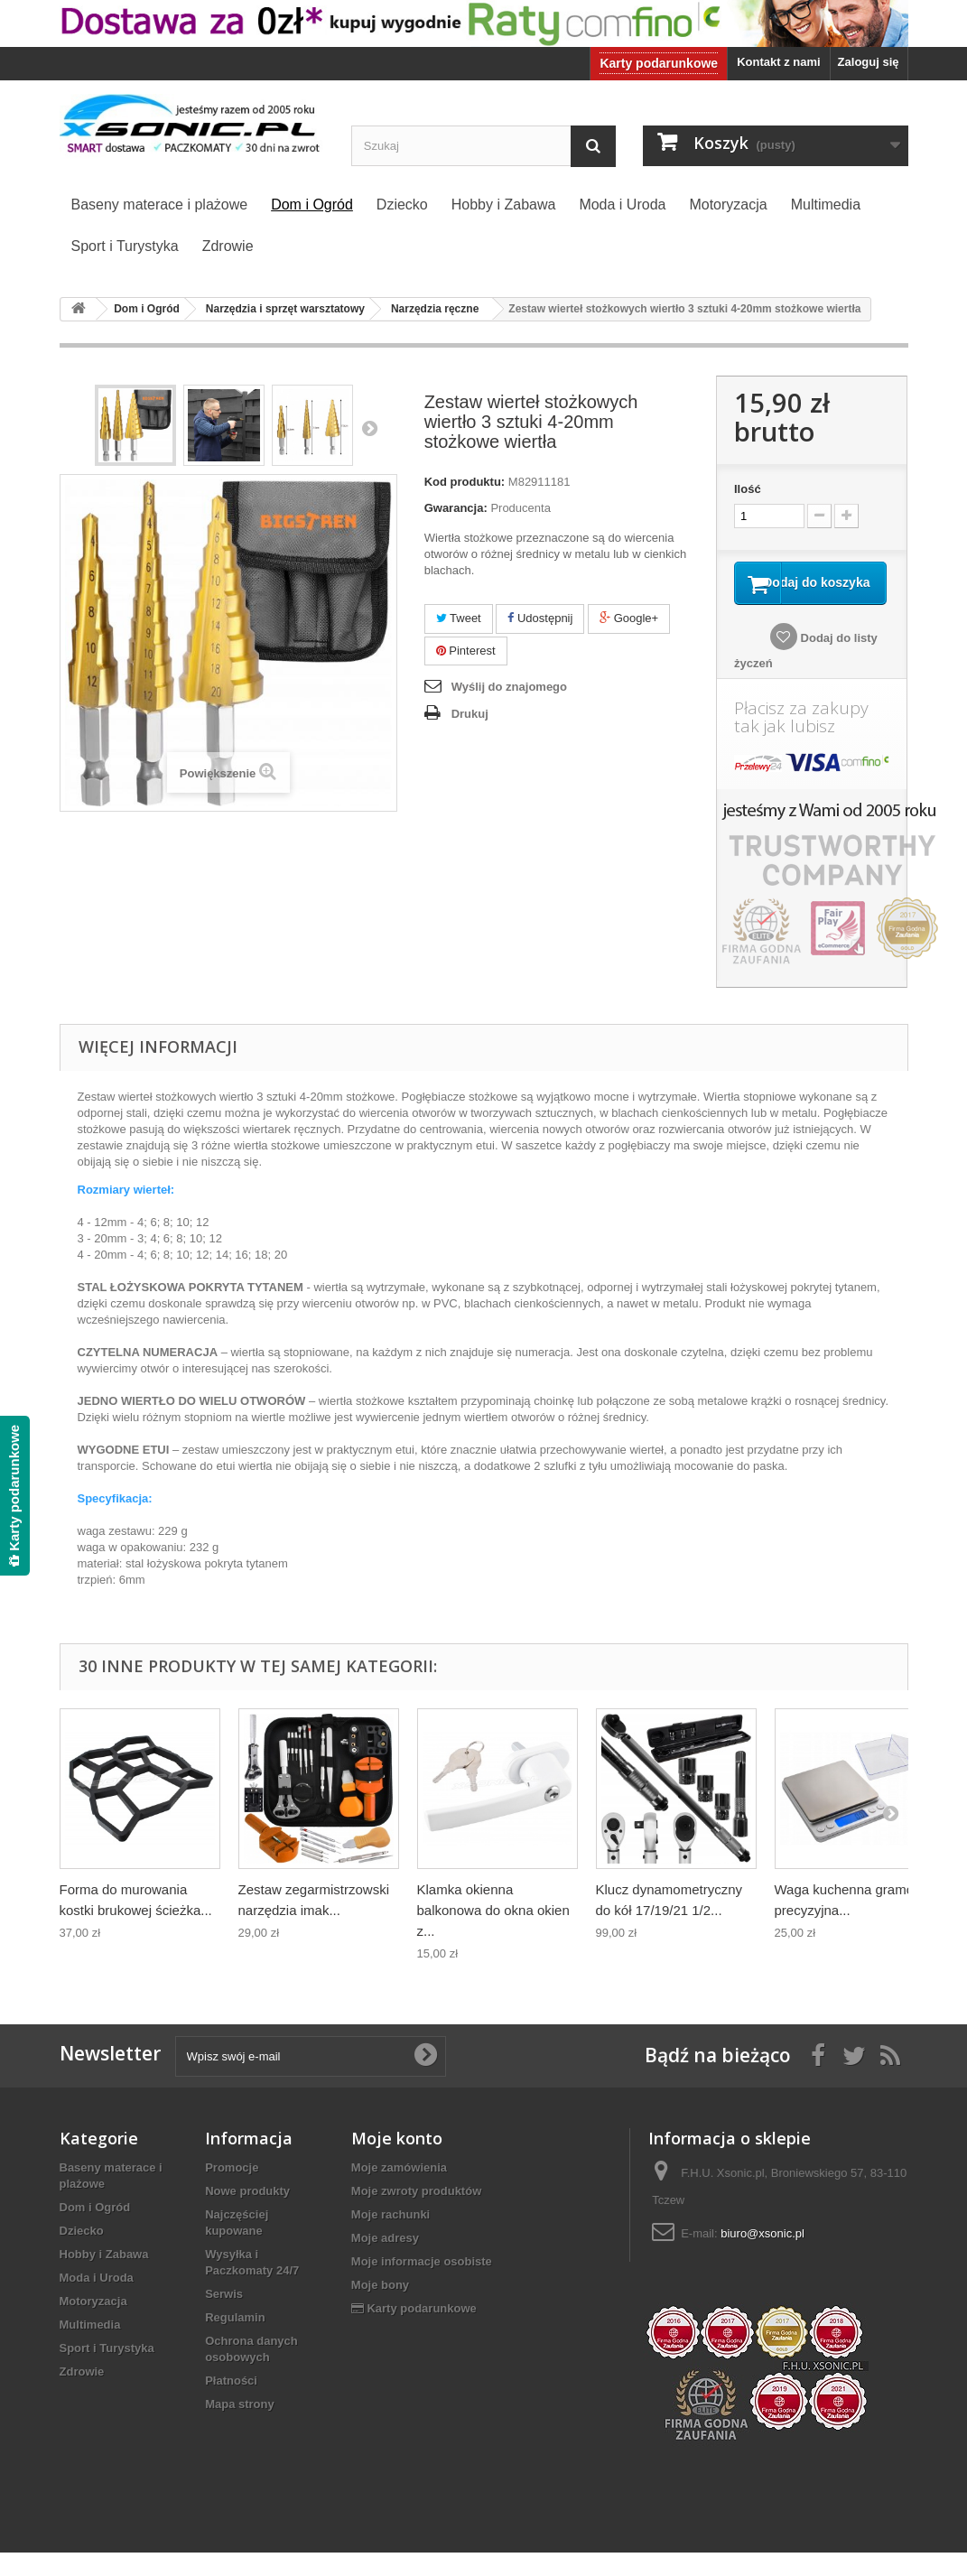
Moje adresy (385, 2261)
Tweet (458, 618)
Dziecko (82, 2254)
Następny (369, 428)
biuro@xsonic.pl (762, 2257)
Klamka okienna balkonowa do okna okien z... (493, 1933)
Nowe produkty (247, 2214)
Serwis (224, 2317)
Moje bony (380, 2308)
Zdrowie (82, 2395)
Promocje (231, 2191)
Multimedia (90, 2348)
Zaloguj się (868, 62)
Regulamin (235, 2341)
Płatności (231, 2404)
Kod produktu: (465, 481)
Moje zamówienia (399, 2191)
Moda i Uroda (97, 2301)
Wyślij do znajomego (509, 686)
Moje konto (396, 2161)
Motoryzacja (93, 2324)
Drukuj (469, 714)
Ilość (747, 489)
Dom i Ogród (95, 2230)
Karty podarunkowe (659, 63)
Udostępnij (539, 618)
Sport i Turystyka (107, 2371)
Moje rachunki (390, 2238)
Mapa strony (239, 2427)
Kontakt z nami (778, 62)
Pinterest (466, 650)
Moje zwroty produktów (416, 2214)
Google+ (629, 618)
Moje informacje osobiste (421, 2285)
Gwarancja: (456, 508)
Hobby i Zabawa (104, 2277)
